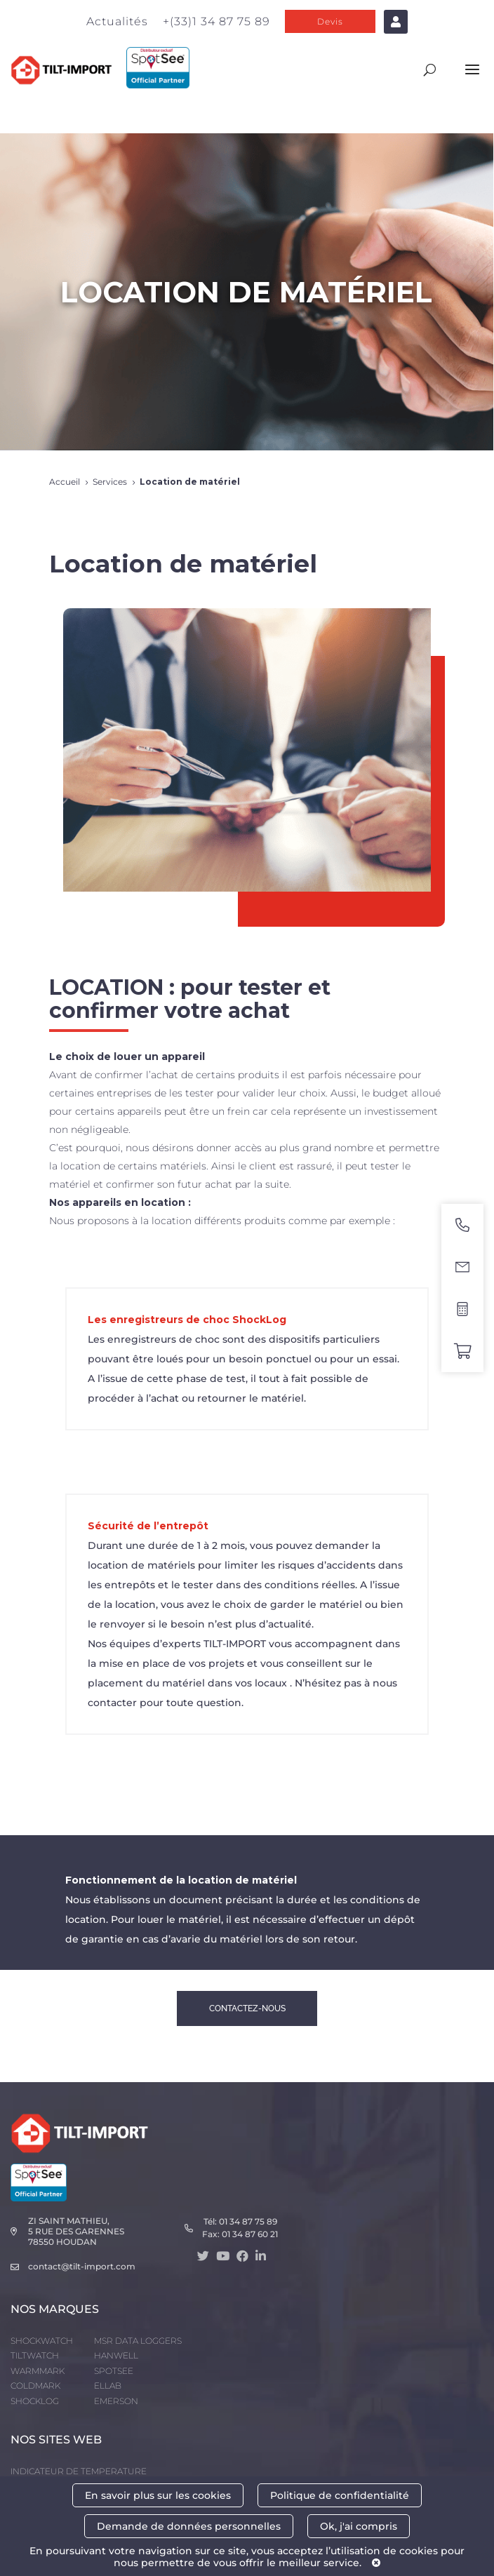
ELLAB (107, 2385)
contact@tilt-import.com (81, 2266)
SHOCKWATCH (42, 2340)
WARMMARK (38, 2371)
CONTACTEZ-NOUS (247, 2008)
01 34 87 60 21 (250, 2234)
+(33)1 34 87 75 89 (216, 21)
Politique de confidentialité (339, 2495)
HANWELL (116, 2355)
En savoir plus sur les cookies (158, 2495)
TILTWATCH (35, 2355)
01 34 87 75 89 (248, 2221)
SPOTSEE (113, 2371)
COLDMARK (35, 2385)
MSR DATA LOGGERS (138, 2340)
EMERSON (116, 2401)
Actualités (117, 21)
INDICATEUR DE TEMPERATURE (79, 2471)
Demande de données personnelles (189, 2526)
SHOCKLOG (35, 2401)
